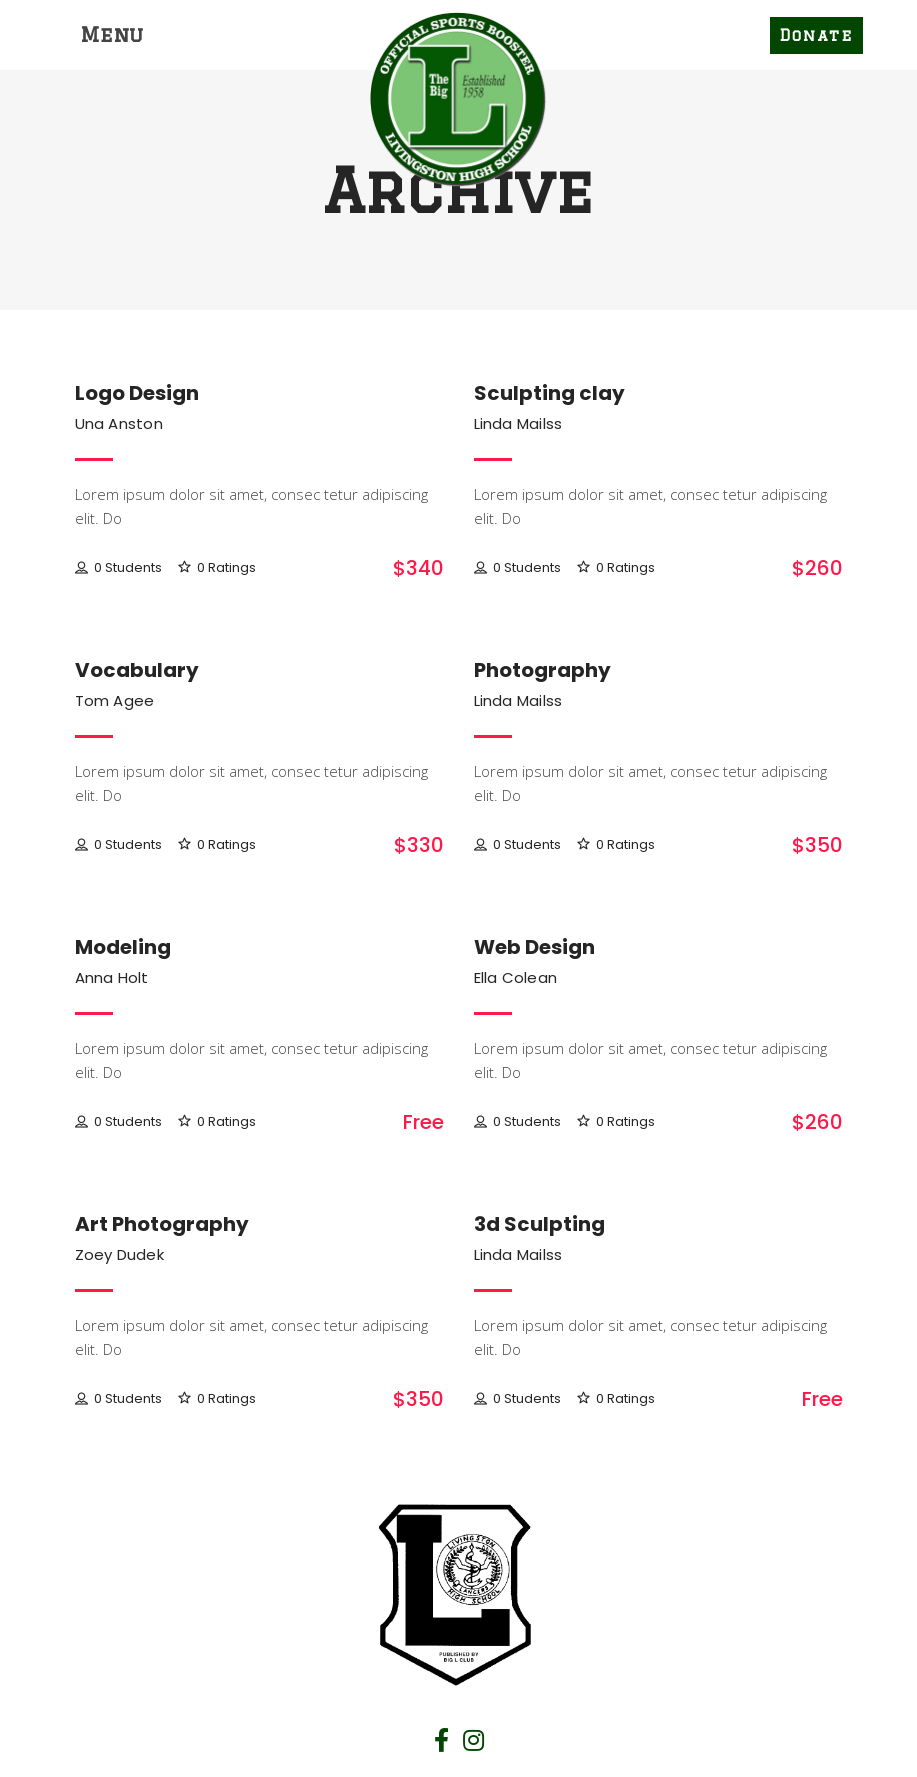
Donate (816, 35)
